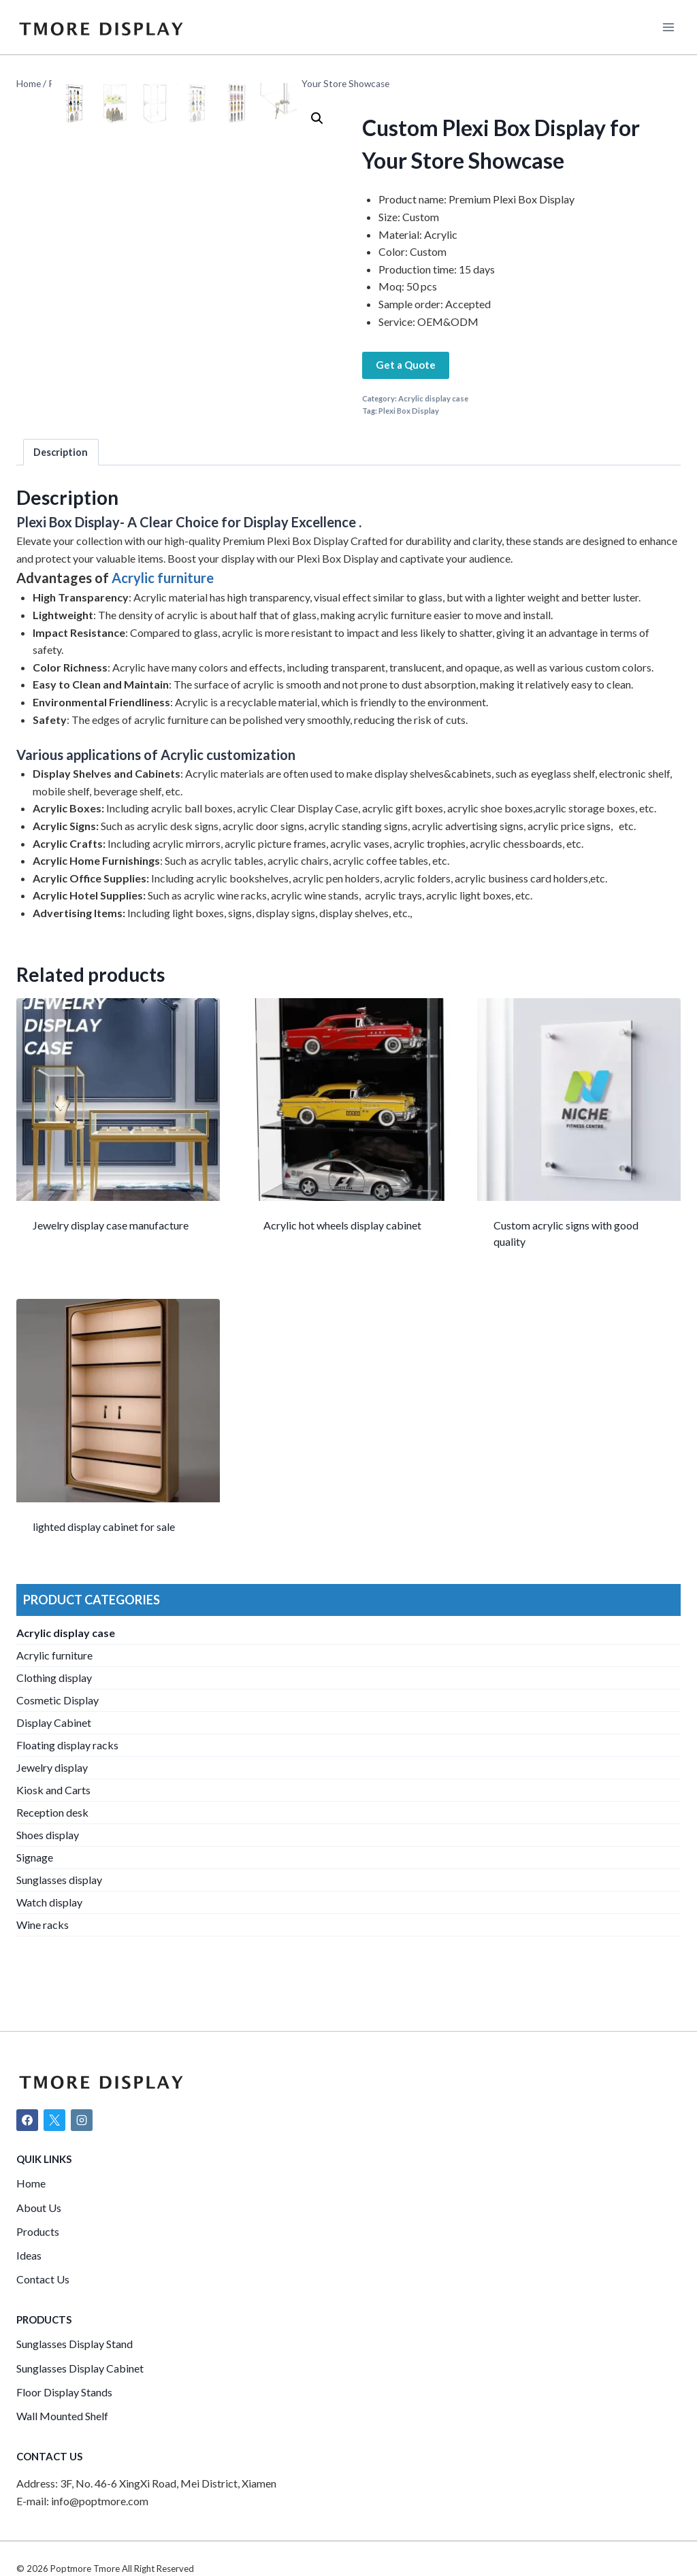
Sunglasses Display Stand (74, 2344)
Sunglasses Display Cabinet (80, 2368)
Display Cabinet (53, 1751)
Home (31, 2183)
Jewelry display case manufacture (111, 1255)
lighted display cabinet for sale (104, 1555)
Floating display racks (67, 1774)
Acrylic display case (433, 398)
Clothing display (54, 1706)
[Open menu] (668, 26)
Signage (34, 1886)
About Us (38, 2207)
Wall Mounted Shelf (62, 2415)
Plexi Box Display (408, 410)
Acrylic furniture (163, 607)
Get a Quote (406, 365)
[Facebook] (27, 2120)
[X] (54, 2120)
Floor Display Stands (64, 2391)
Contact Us (42, 2279)
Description (60, 482)
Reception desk (52, 1841)
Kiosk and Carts (53, 1819)
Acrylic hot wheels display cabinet (342, 1255)
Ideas (29, 2255)
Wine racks (42, 1953)
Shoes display (47, 1863)
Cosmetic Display (57, 1729)
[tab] (61, 481)
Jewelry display (52, 1796)
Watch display (49, 1931)
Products (37, 2231)
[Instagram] (82, 2120)
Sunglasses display (59, 1908)
